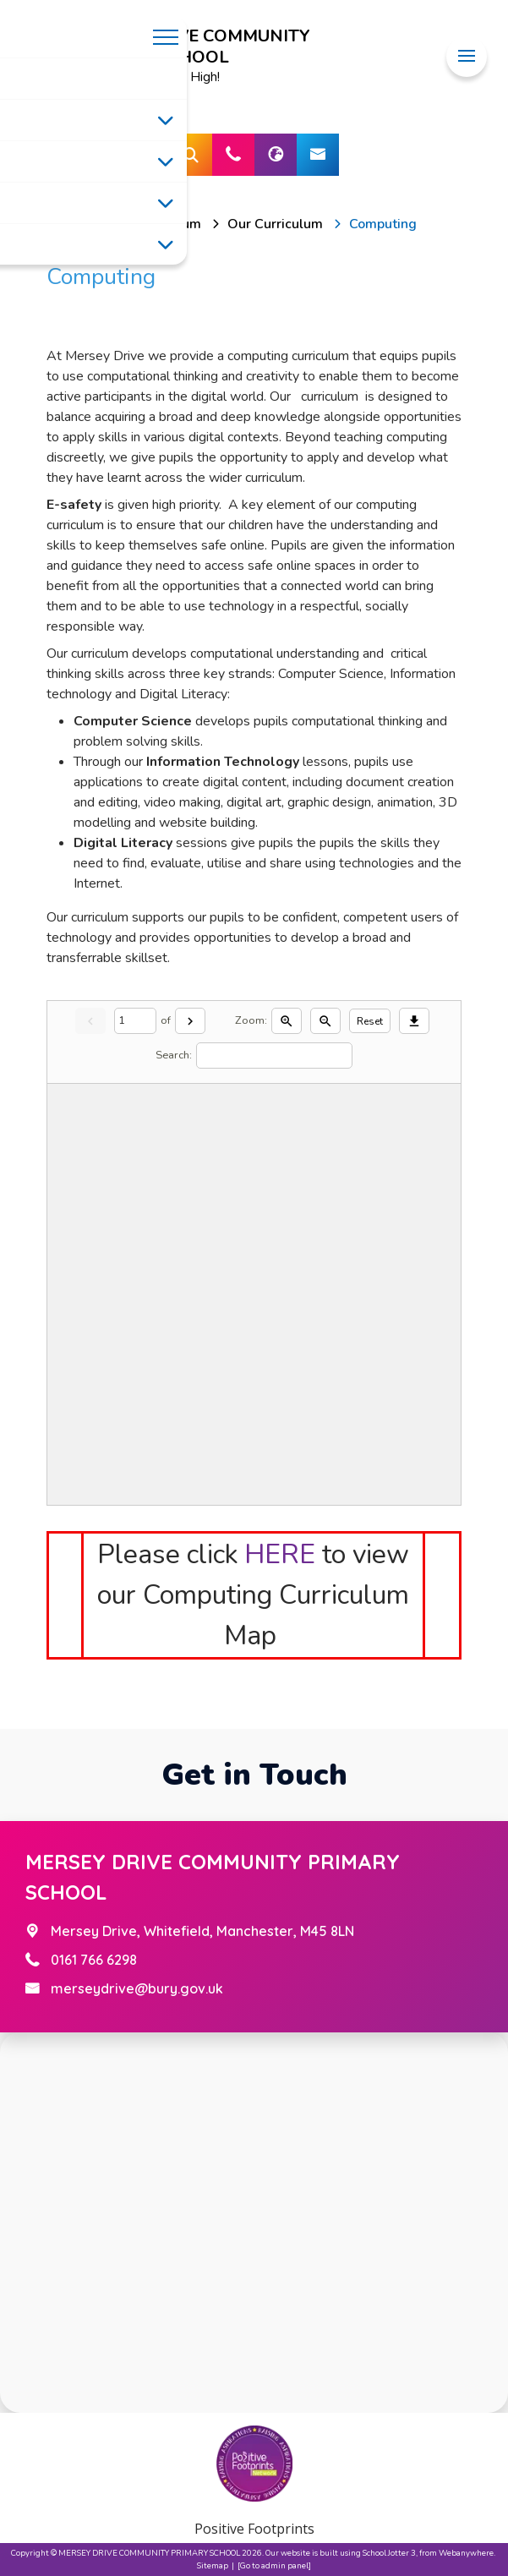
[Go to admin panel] (274, 2565)
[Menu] (466, 56)
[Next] (190, 1021)
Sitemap (212, 2565)
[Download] (414, 1021)
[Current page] (135, 1021)
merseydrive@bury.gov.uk (137, 1988)
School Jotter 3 (389, 2552)
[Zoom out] (325, 1021)
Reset (370, 1021)
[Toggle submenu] (166, 120)
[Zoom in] (286, 1021)
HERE (279, 1554)
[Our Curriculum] (275, 224)
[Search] (274, 1055)
